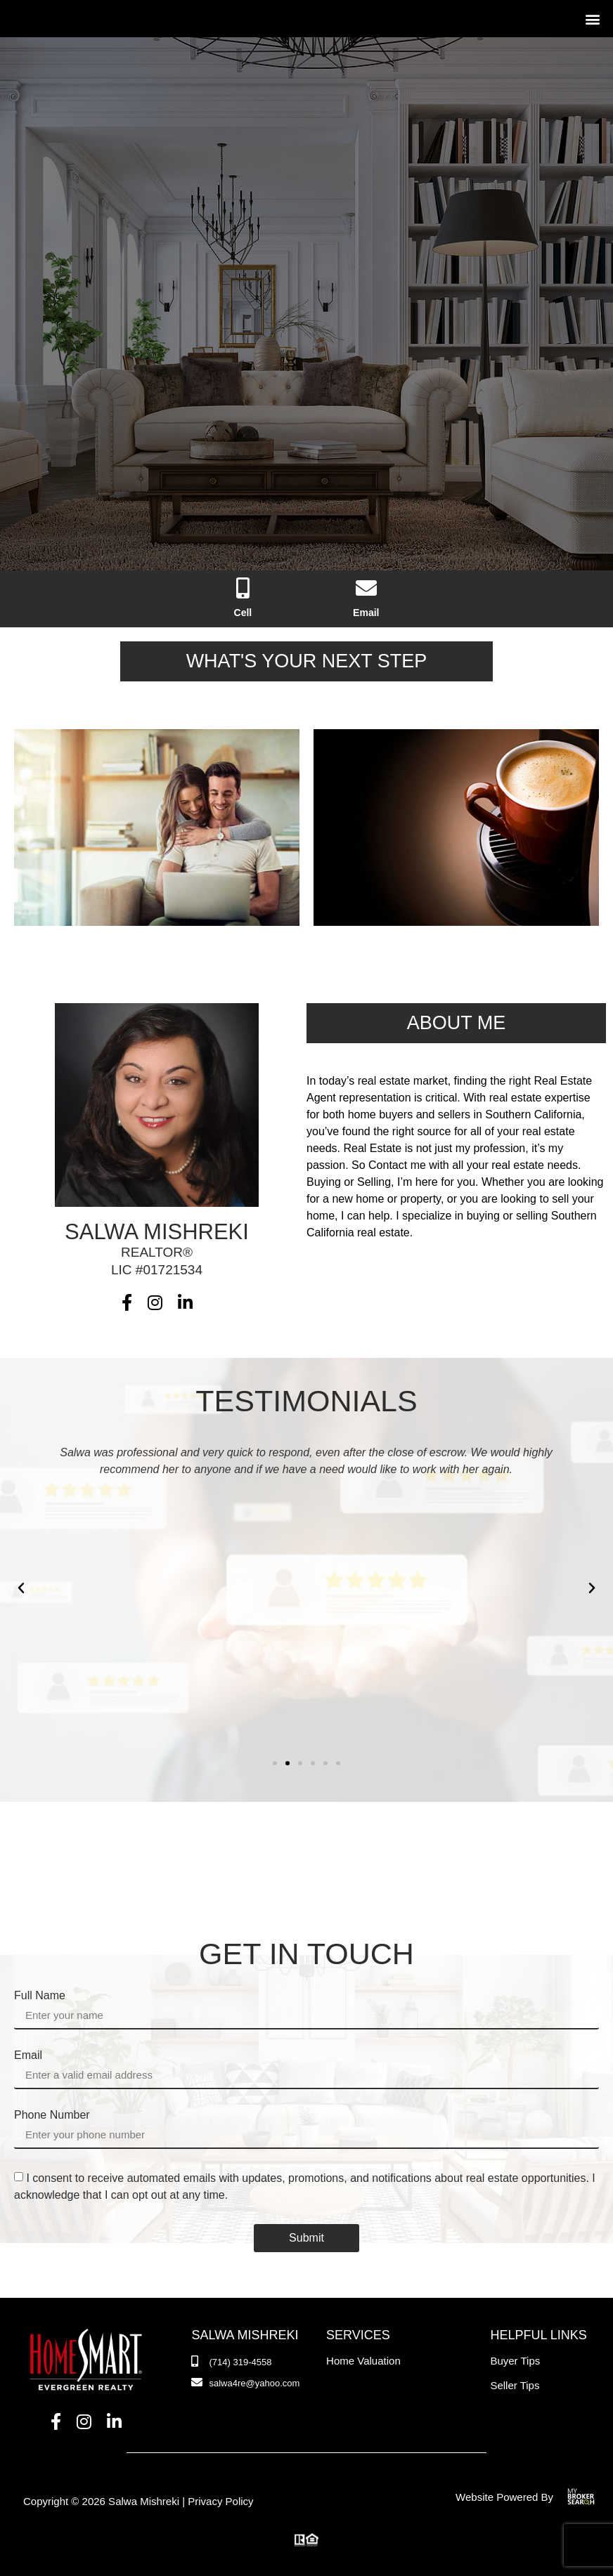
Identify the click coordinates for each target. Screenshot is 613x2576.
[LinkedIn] (185, 1303)
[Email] (366, 598)
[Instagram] (155, 1303)
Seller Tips (514, 2385)
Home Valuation (363, 2361)
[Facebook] (127, 1303)
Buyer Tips (515, 2361)
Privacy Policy (220, 2501)
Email (28, 2055)
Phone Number (52, 2115)
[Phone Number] (243, 598)
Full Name (39, 1995)
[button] (592, 18)
